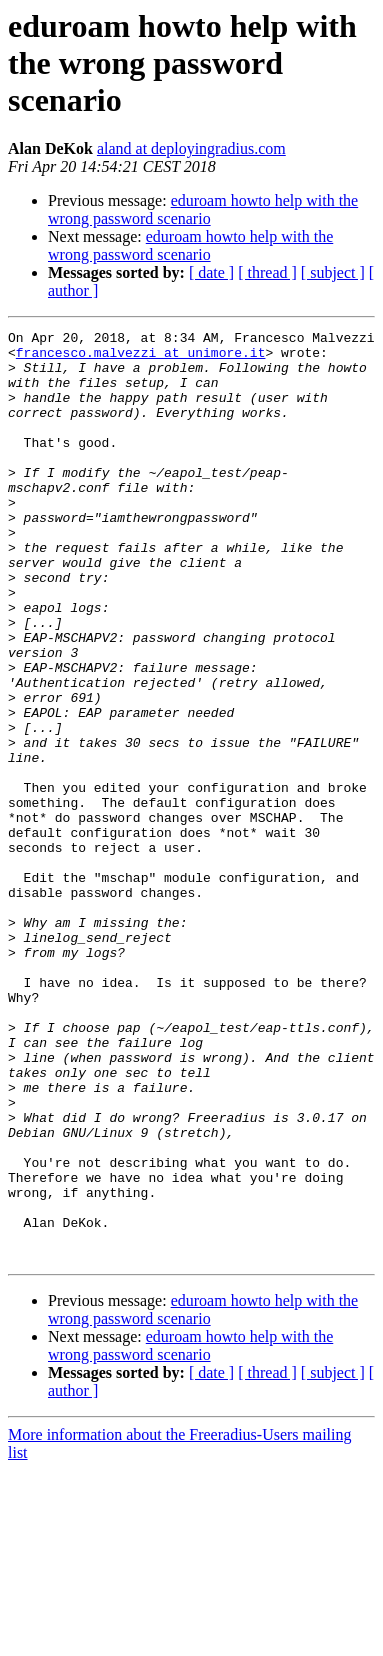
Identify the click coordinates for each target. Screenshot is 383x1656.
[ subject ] (333, 272)
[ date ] (211, 272)
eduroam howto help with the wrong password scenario (203, 209)
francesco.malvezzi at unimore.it (141, 358)
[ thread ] (267, 272)
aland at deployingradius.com (191, 148)
